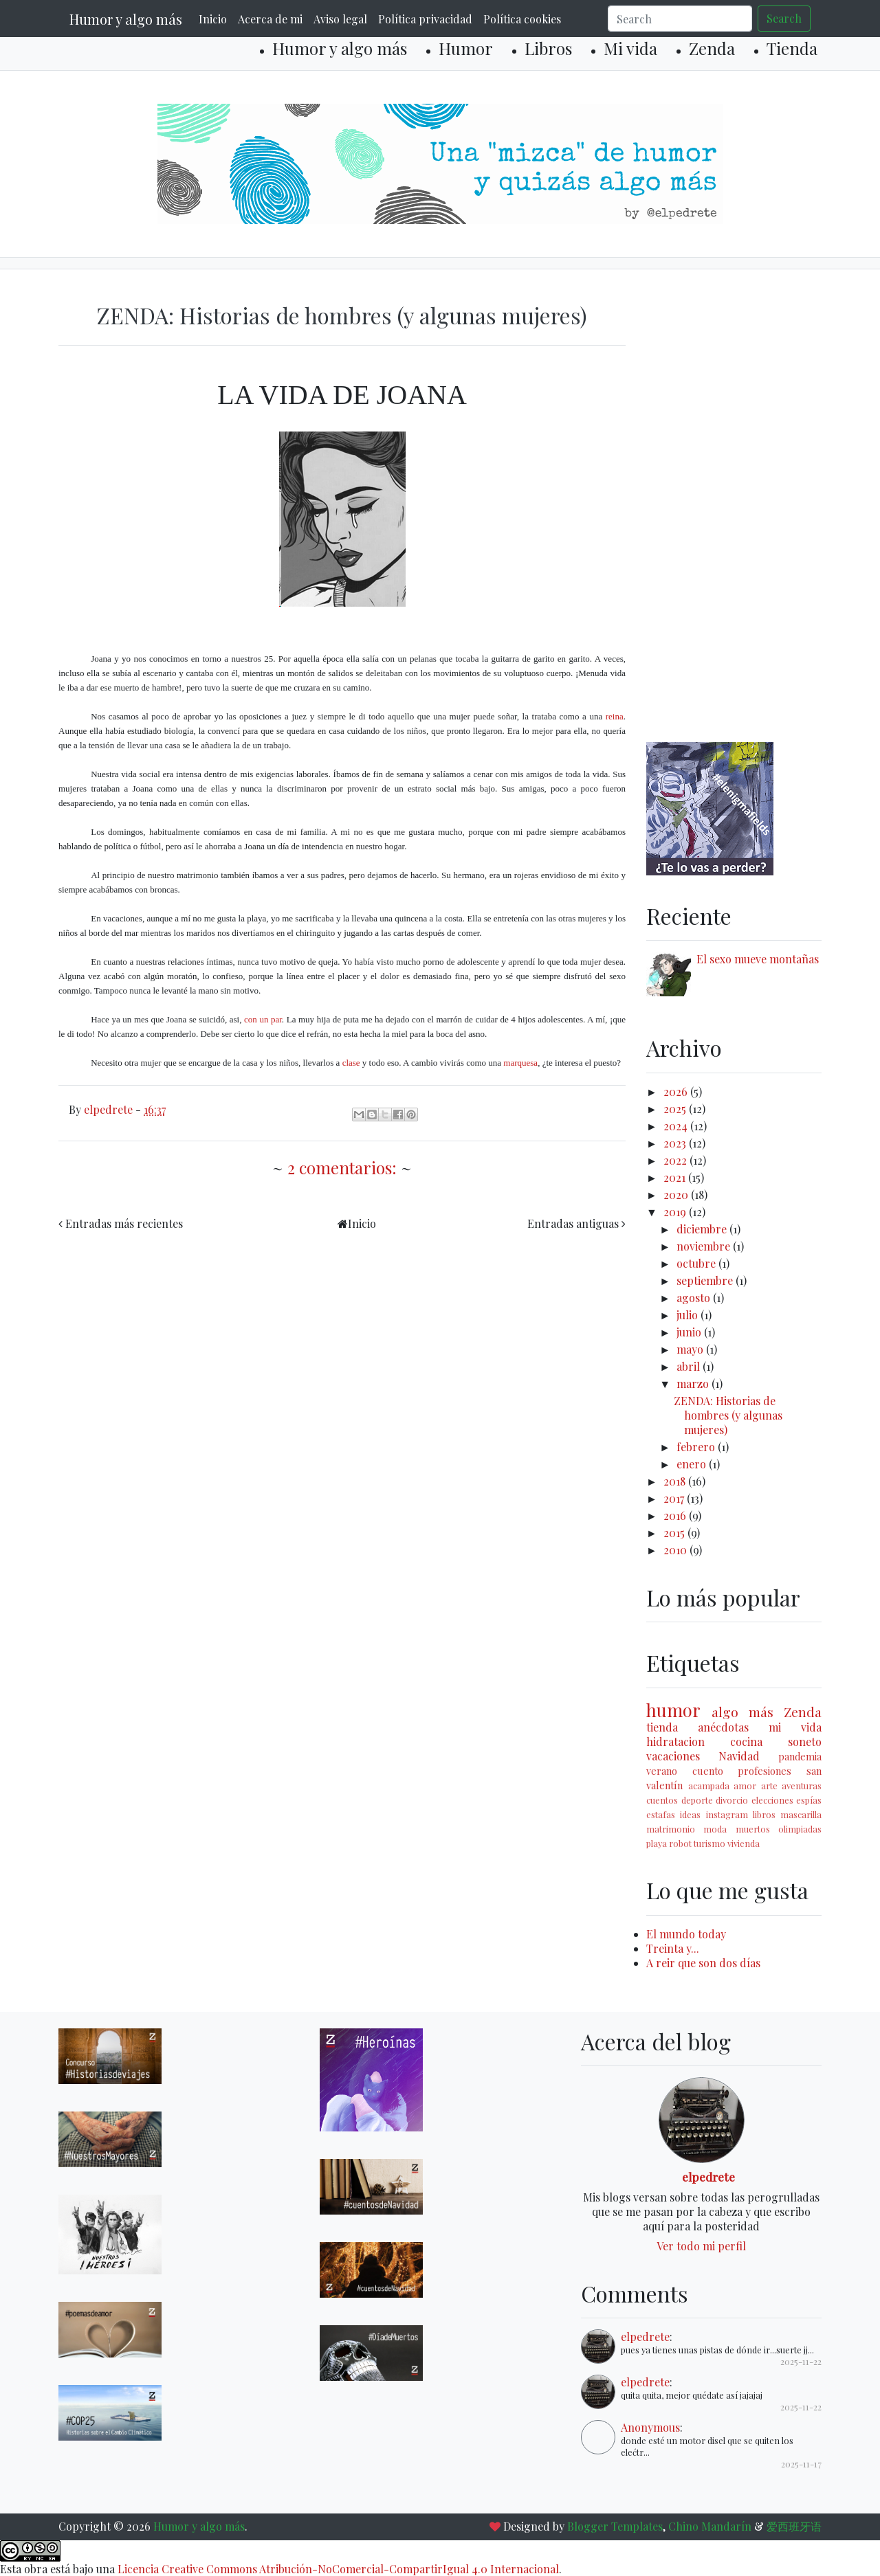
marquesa (520, 1062)
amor (745, 1785)
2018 (675, 1481)
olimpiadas (800, 1829)
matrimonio (670, 1829)
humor (673, 1709)
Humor (466, 48)
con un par (263, 1019)
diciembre (702, 1229)
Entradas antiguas (573, 1223)
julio (688, 1315)
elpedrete (708, 2176)
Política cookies (522, 19)
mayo (691, 1349)
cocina (746, 1741)
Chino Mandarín (709, 2526)
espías (809, 1800)
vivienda (743, 1843)
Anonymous (650, 2427)
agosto (694, 1297)
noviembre (704, 1246)
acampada (708, 1785)
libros (764, 1814)
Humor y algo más (125, 19)
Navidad (739, 1756)
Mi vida (630, 48)
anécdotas (723, 1727)
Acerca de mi (270, 19)
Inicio (213, 19)
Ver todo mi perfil (701, 2246)
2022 (676, 1160)
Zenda (712, 48)
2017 (675, 1498)
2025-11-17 (801, 2463)
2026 (676, 1091)
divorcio (732, 1800)
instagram (727, 1814)
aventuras (802, 1785)
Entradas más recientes (124, 1223)
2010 (676, 1550)
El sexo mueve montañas (757, 959)
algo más (742, 1712)
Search (784, 18)
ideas (690, 1814)
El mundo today (686, 1934)
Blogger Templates (615, 2526)
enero (692, 1464)
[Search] (680, 18)
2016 (676, 1515)
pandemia (800, 1756)
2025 (676, 1108)
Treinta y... (672, 1948)
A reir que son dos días (703, 1963)
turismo (709, 1843)
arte (769, 1785)
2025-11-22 (801, 2361)
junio (690, 1332)
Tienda (792, 48)
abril (689, 1366)
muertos (753, 1829)
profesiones (764, 1771)
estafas (660, 1814)
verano (661, 1771)
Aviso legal (340, 19)
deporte (697, 1800)
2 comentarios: (344, 1167)
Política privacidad (425, 19)
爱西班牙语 (794, 2526)
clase (351, 1062)
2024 (676, 1126)
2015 (675, 1532)
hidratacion (675, 1741)
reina (615, 716)
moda (715, 1829)
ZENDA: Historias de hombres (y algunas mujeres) (342, 315)
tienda (662, 1727)
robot (680, 1843)
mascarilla (801, 1814)
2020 (677, 1194)
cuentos (662, 1800)
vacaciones (673, 1756)
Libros (548, 48)
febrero (697, 1447)
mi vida (795, 1727)
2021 (675, 1177)
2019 (676, 1212)
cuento (707, 1771)
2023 (676, 1143)
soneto (805, 1741)
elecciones (772, 1800)
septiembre (706, 1280)
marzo (694, 1383)
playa (656, 1843)
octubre (697, 1263)
